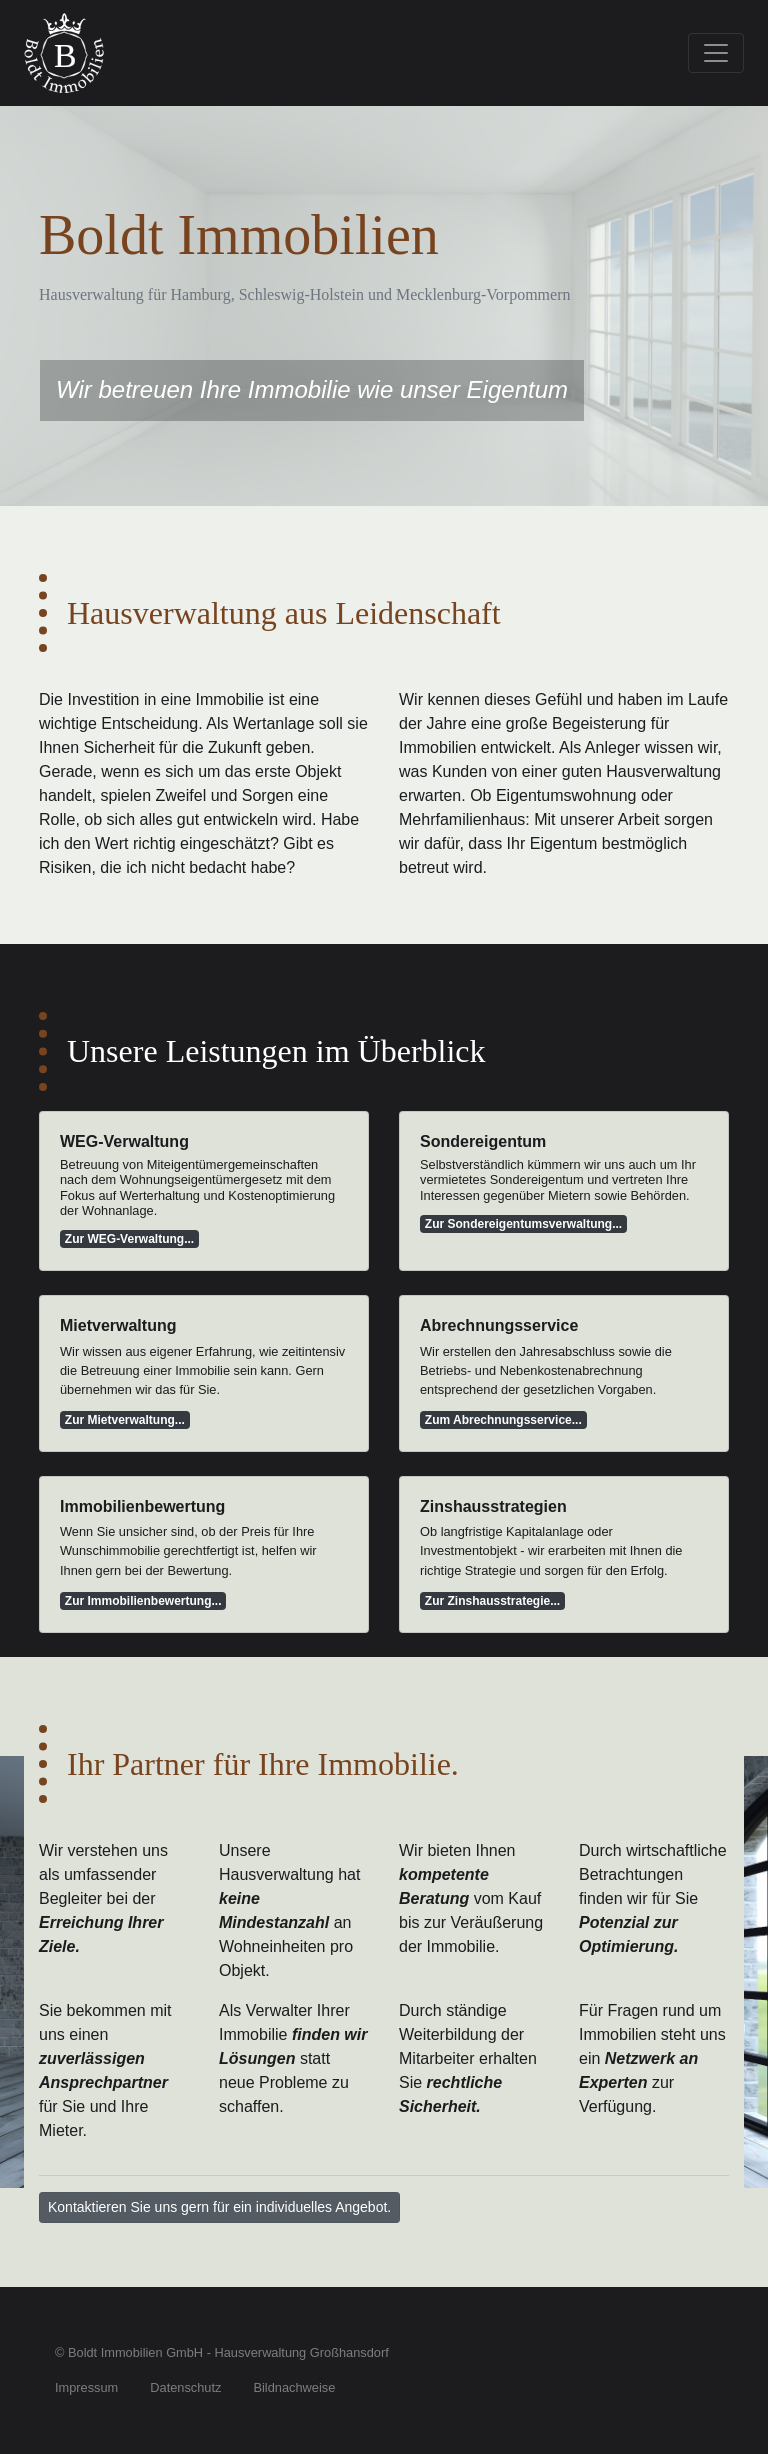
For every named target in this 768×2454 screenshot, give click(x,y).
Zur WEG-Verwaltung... (129, 1239)
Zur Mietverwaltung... (125, 1420)
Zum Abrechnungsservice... (503, 1420)
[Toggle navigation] (716, 53)
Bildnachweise (294, 2387)
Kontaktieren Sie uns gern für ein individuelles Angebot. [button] (219, 2207)
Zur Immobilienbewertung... (143, 1601)
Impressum (86, 2387)
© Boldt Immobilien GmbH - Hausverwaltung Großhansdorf (222, 2352)
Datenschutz (185, 2387)
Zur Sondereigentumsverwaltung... (523, 1224)
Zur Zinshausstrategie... (492, 1601)
